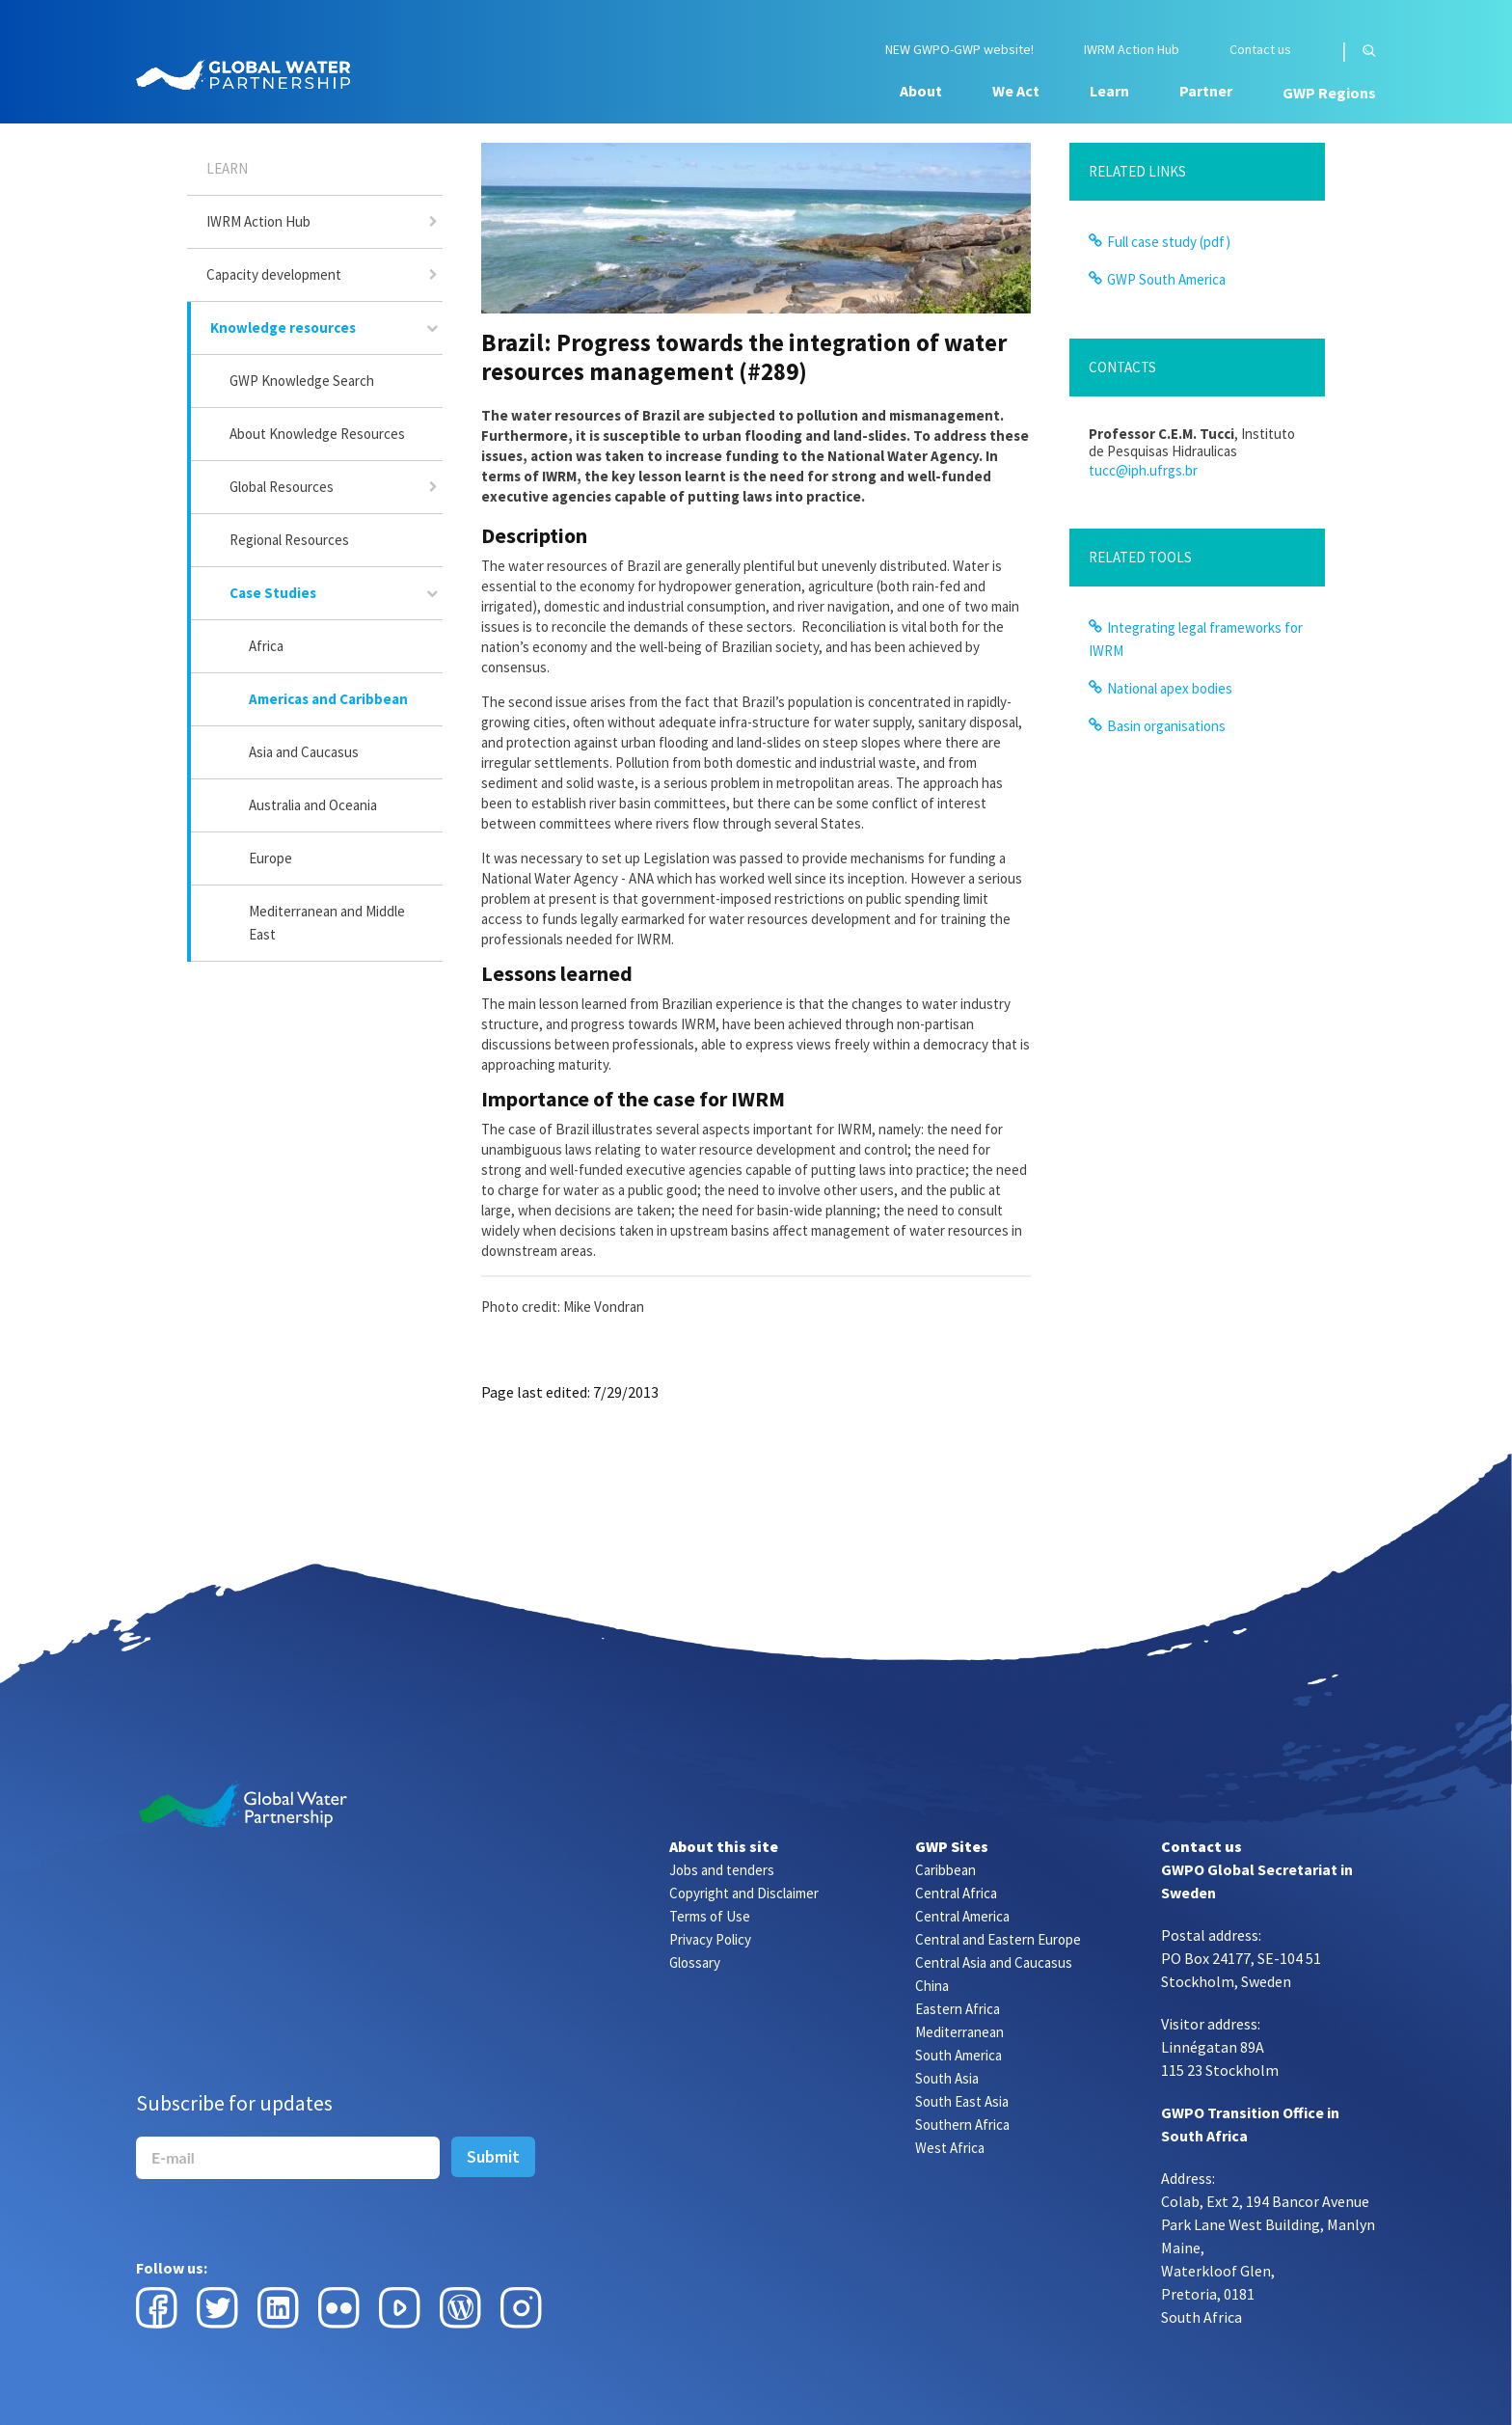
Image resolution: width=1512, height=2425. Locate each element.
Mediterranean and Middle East (327, 922)
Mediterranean (959, 2032)
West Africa (950, 2148)
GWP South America (1166, 279)
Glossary (694, 1962)
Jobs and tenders (721, 1870)
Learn (1109, 90)
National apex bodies (1169, 688)
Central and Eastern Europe (998, 1939)
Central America (962, 1916)
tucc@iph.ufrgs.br (1143, 470)
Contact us (1260, 49)
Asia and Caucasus (304, 752)
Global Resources (282, 486)
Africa (266, 646)
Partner (1205, 90)
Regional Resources (289, 540)
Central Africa (956, 1893)
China (932, 1985)
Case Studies (273, 593)
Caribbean (945, 1870)
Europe (270, 858)
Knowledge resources (283, 327)
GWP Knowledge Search (302, 380)
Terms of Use (709, 1916)
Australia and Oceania (313, 805)
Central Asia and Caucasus (993, 1962)
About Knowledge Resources (317, 433)
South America (958, 2055)
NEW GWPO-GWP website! (959, 49)
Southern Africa (962, 2124)
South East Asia (962, 2101)
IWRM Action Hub (1131, 49)
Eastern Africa (957, 2009)
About (921, 90)
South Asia (947, 2078)
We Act (1016, 90)
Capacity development (273, 274)
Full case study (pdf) (1168, 241)
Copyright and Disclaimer (744, 1893)
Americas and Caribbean (328, 699)
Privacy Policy (710, 1939)
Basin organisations (1166, 726)
